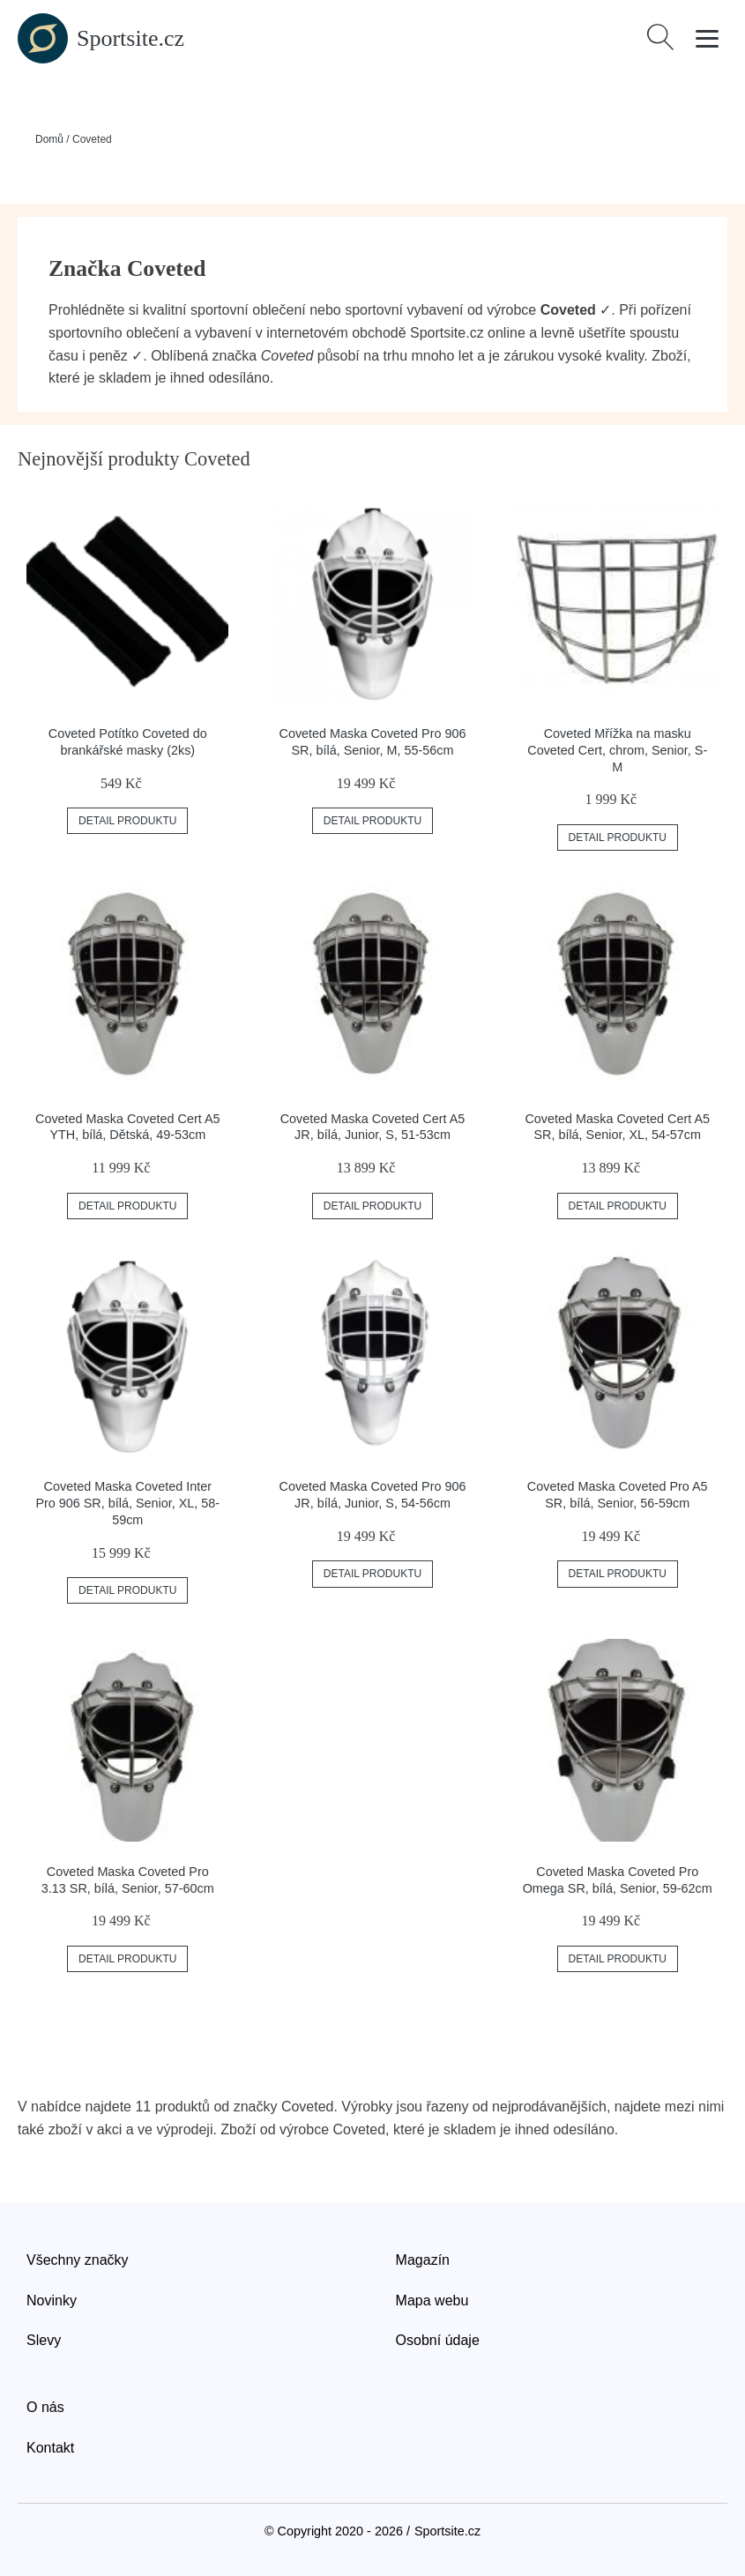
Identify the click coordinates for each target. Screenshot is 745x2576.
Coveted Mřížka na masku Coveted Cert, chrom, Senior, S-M (617, 749)
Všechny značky (77, 2259)
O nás (45, 2407)
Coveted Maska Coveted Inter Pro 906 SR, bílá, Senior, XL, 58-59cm (127, 1502)
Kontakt (50, 2447)
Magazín (423, 2259)
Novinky (51, 2300)
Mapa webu (432, 2300)
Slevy (43, 2340)
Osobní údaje (438, 2340)
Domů (49, 139)
